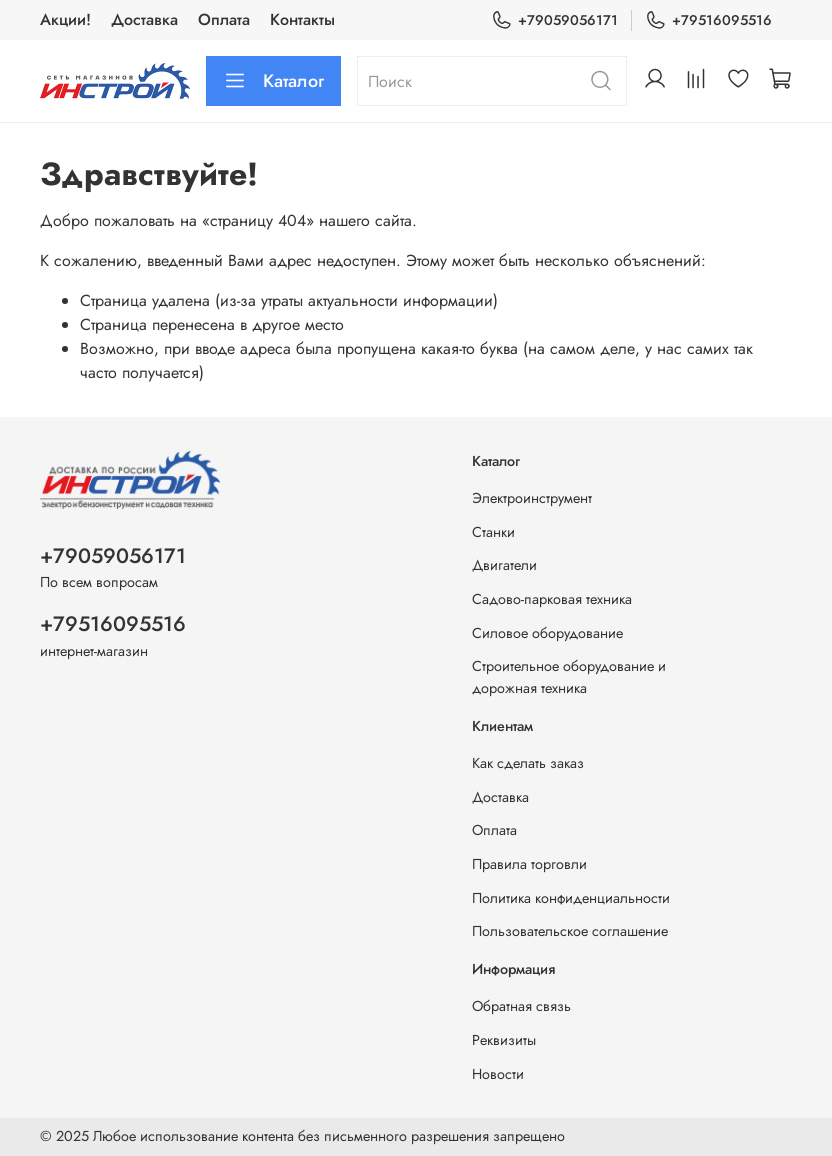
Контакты (302, 19)
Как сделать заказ (528, 763)
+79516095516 (708, 20)
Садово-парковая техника (552, 599)
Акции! (65, 19)
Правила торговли (529, 864)
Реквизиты (504, 1040)
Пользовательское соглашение (570, 931)
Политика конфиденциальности (571, 898)
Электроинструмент (532, 498)
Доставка (144, 19)
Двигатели (504, 565)
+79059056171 (554, 20)
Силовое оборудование (547, 633)
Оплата (224, 19)
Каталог (273, 81)
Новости (498, 1074)
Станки (493, 532)
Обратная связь (521, 1006)
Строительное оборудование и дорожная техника (569, 677)
